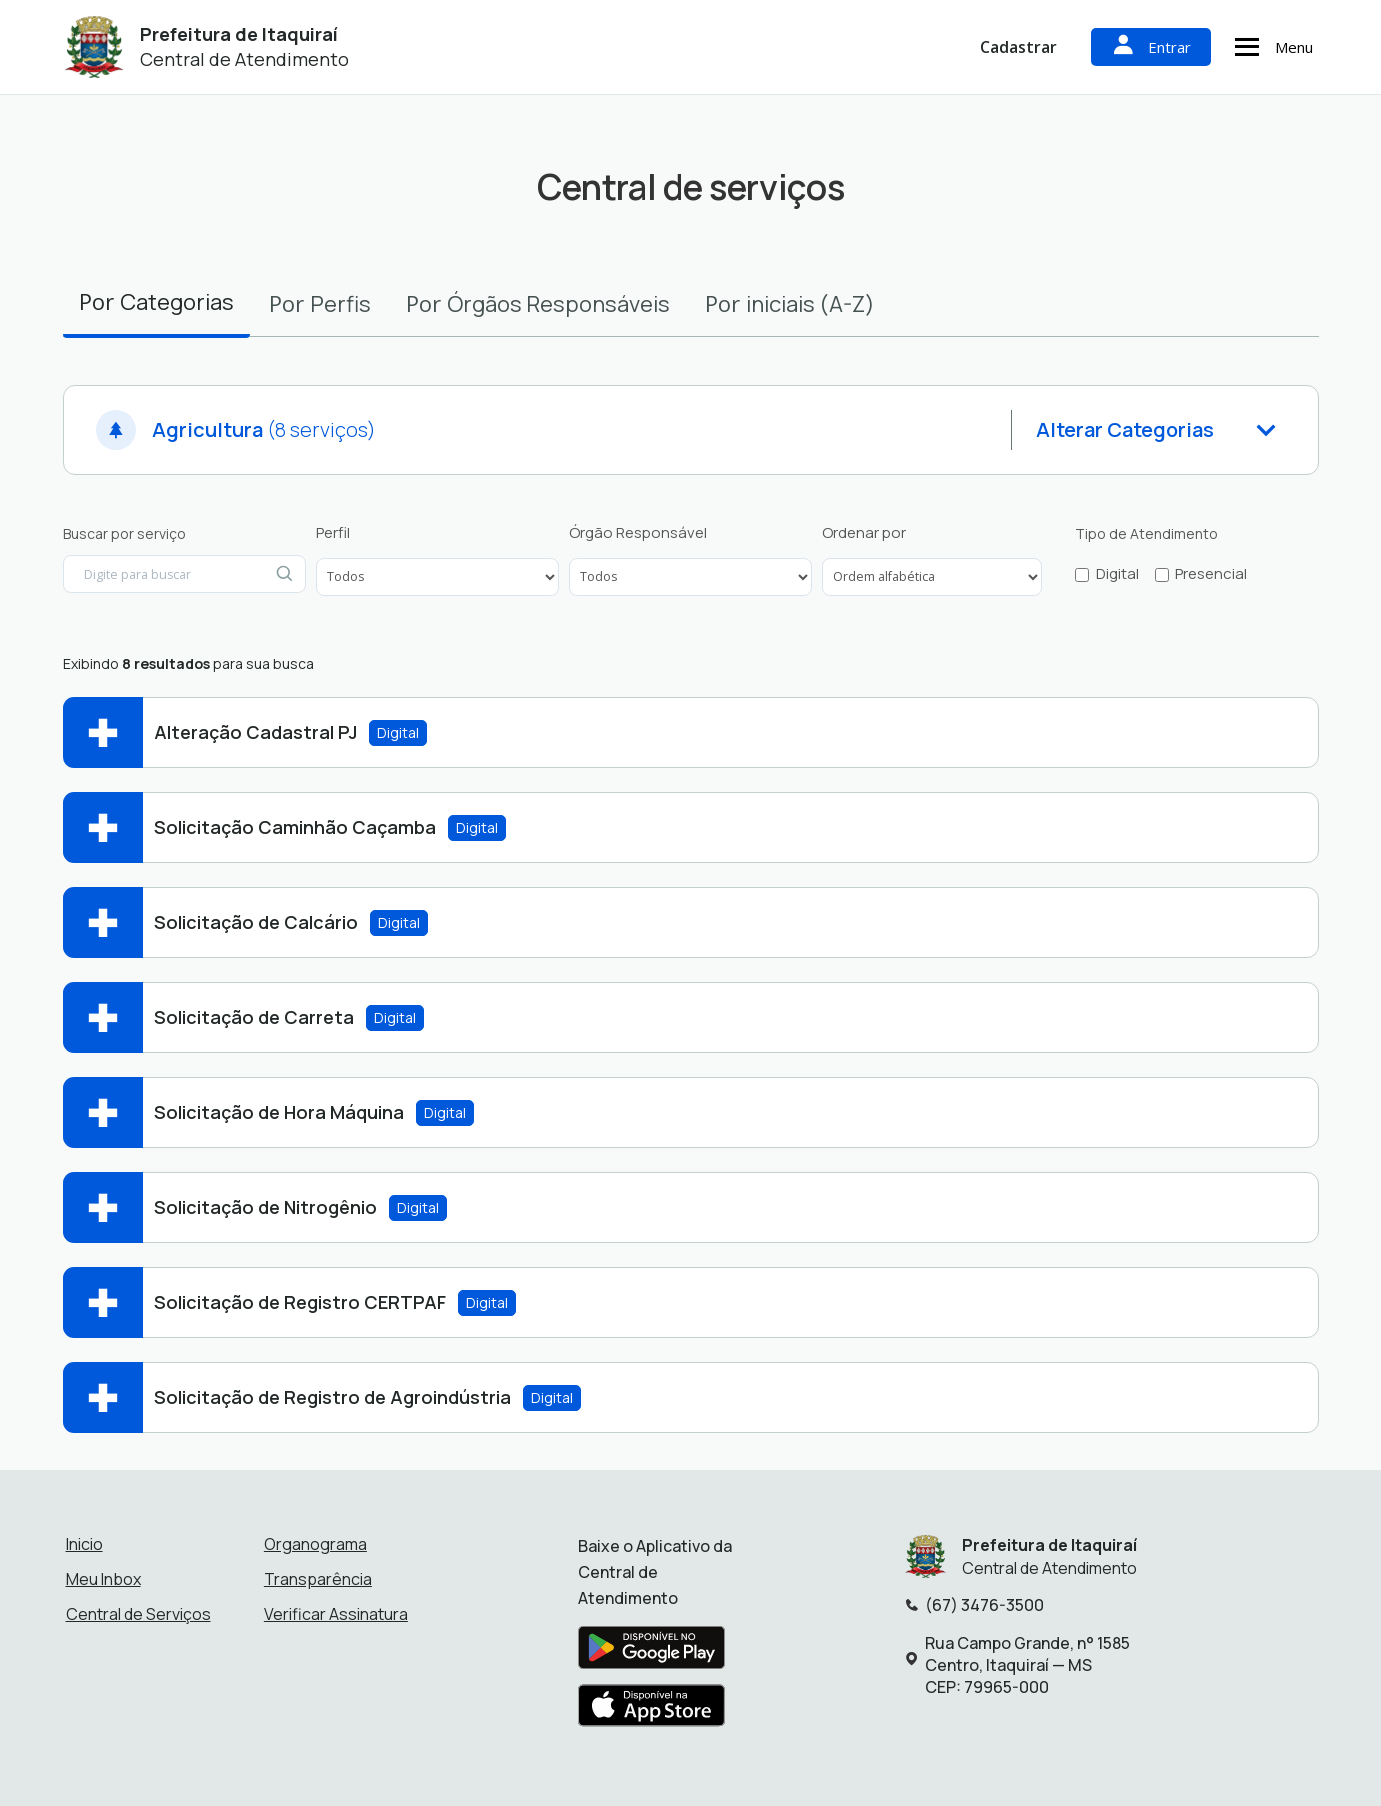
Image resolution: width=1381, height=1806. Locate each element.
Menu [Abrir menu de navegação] (1271, 47)
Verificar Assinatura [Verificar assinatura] (336, 1614)
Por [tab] (156, 301)
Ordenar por (864, 533)
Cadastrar (1018, 47)
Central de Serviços (138, 1614)
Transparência (318, 1579)
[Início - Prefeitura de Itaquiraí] (94, 47)
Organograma (315, 1544)
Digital (1117, 574)
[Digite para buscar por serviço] (184, 574)
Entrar (1151, 46)
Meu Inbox (103, 1579)
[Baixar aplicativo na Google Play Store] (651, 1653)
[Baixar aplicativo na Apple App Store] (652, 1711)
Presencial (1211, 574)
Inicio (84, 1544)
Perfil (333, 533)
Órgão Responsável (638, 533)
